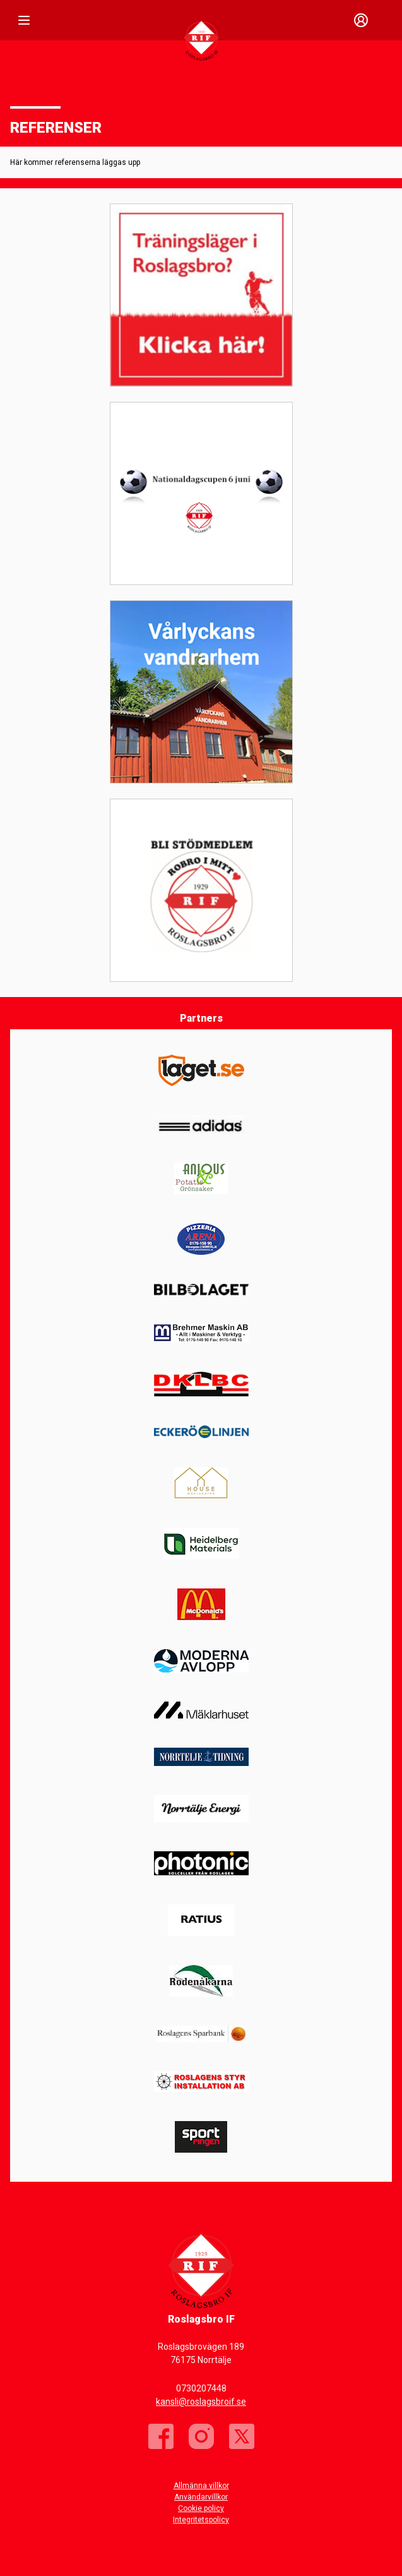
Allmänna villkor (201, 2485)
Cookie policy (201, 2508)
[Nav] (24, 20)
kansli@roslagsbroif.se (201, 2402)
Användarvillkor (201, 2497)
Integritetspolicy (201, 2519)
